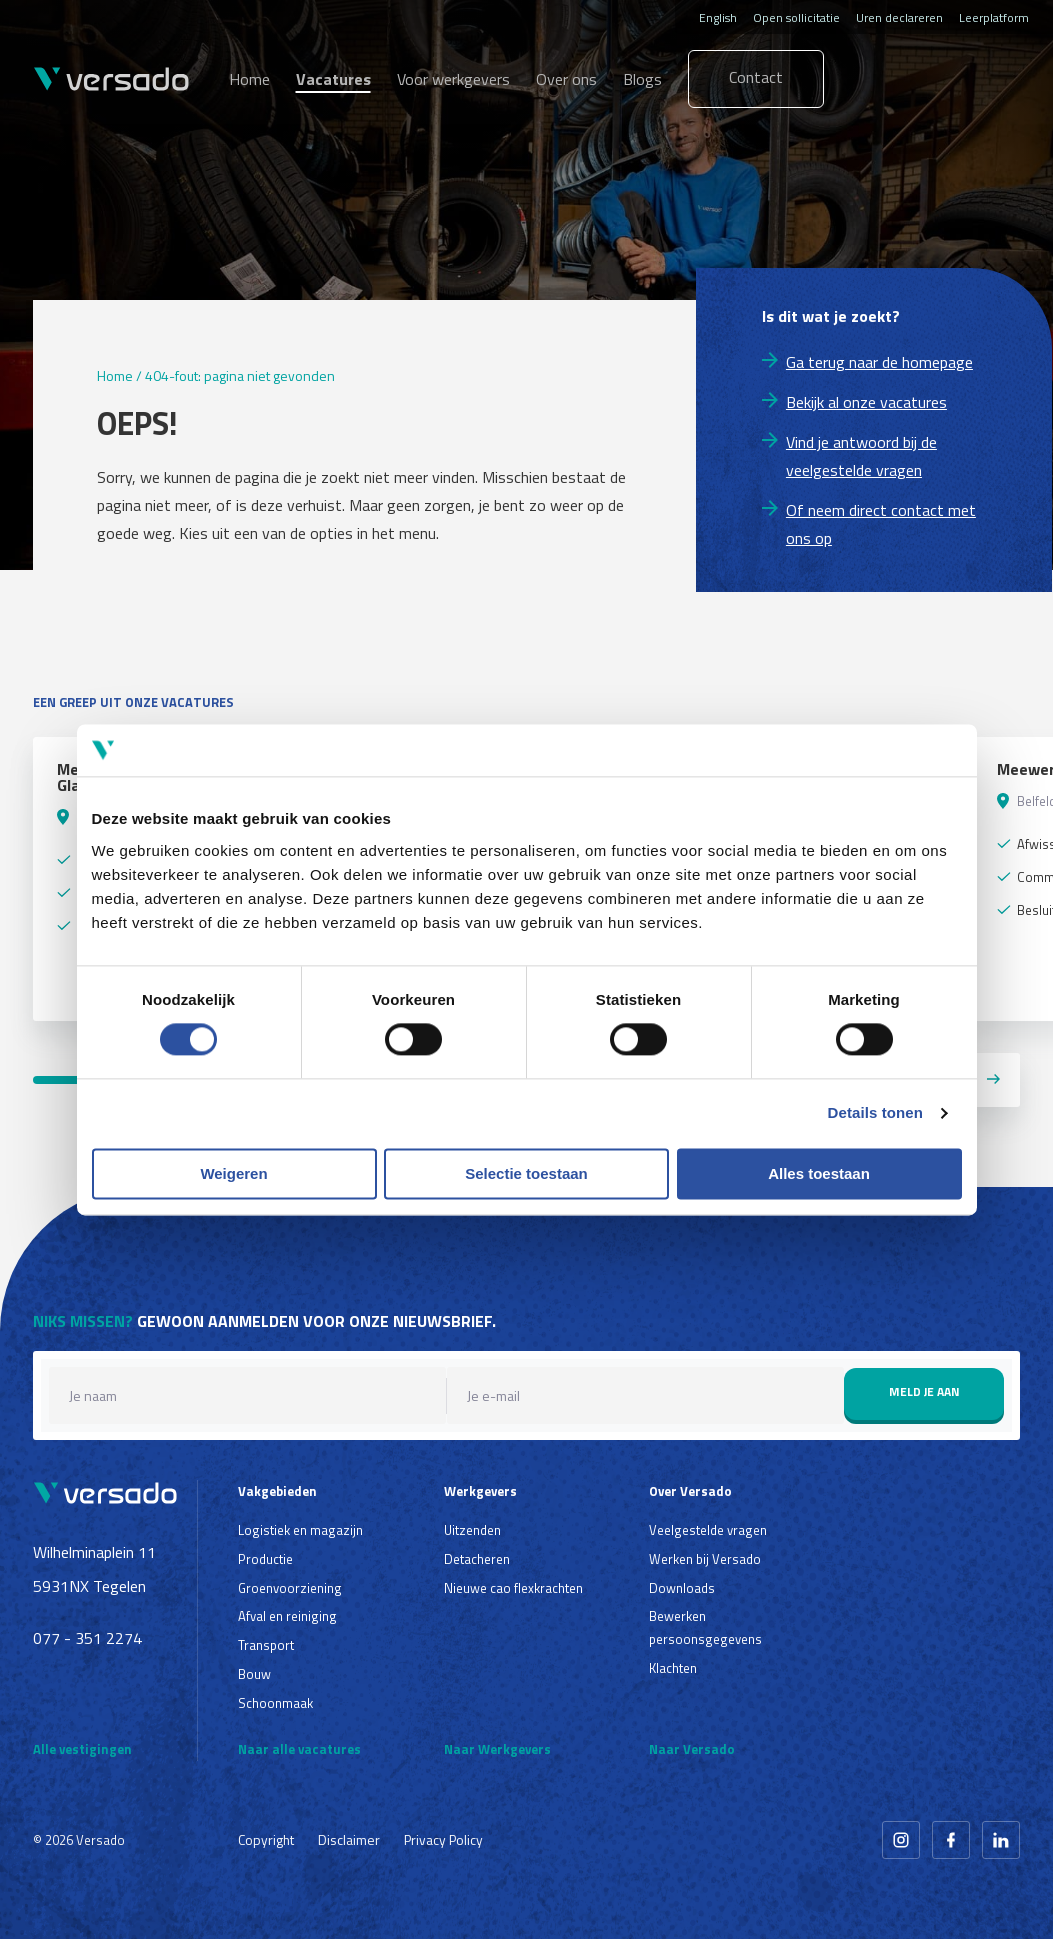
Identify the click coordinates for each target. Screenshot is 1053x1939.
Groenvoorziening (290, 1588)
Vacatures (333, 79)
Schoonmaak (275, 1703)
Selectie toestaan (526, 1173)
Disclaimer (349, 1839)
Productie (265, 1559)
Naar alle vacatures (299, 1749)
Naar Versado (692, 1749)
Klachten (673, 1668)
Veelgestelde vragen (708, 1530)
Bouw (254, 1674)
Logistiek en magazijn (300, 1530)
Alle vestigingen (82, 1749)
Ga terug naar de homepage (879, 362)
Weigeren (233, 1173)
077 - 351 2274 (87, 1638)
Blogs (642, 79)
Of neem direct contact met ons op (881, 524)
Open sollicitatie (796, 17)
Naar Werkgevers (497, 1749)
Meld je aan (924, 1391)
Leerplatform (994, 17)
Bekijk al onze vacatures (866, 402)
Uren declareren (899, 17)
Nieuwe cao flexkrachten (513, 1588)
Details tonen (875, 1113)
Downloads (682, 1588)
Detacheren (477, 1559)
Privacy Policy (443, 1839)
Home (249, 79)
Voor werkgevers (453, 79)
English (718, 17)
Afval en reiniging (287, 1616)
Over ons (566, 79)
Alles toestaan (819, 1173)
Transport (266, 1645)
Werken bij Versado (705, 1559)
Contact (756, 77)
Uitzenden (472, 1530)
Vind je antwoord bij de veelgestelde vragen (861, 456)
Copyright (266, 1839)
